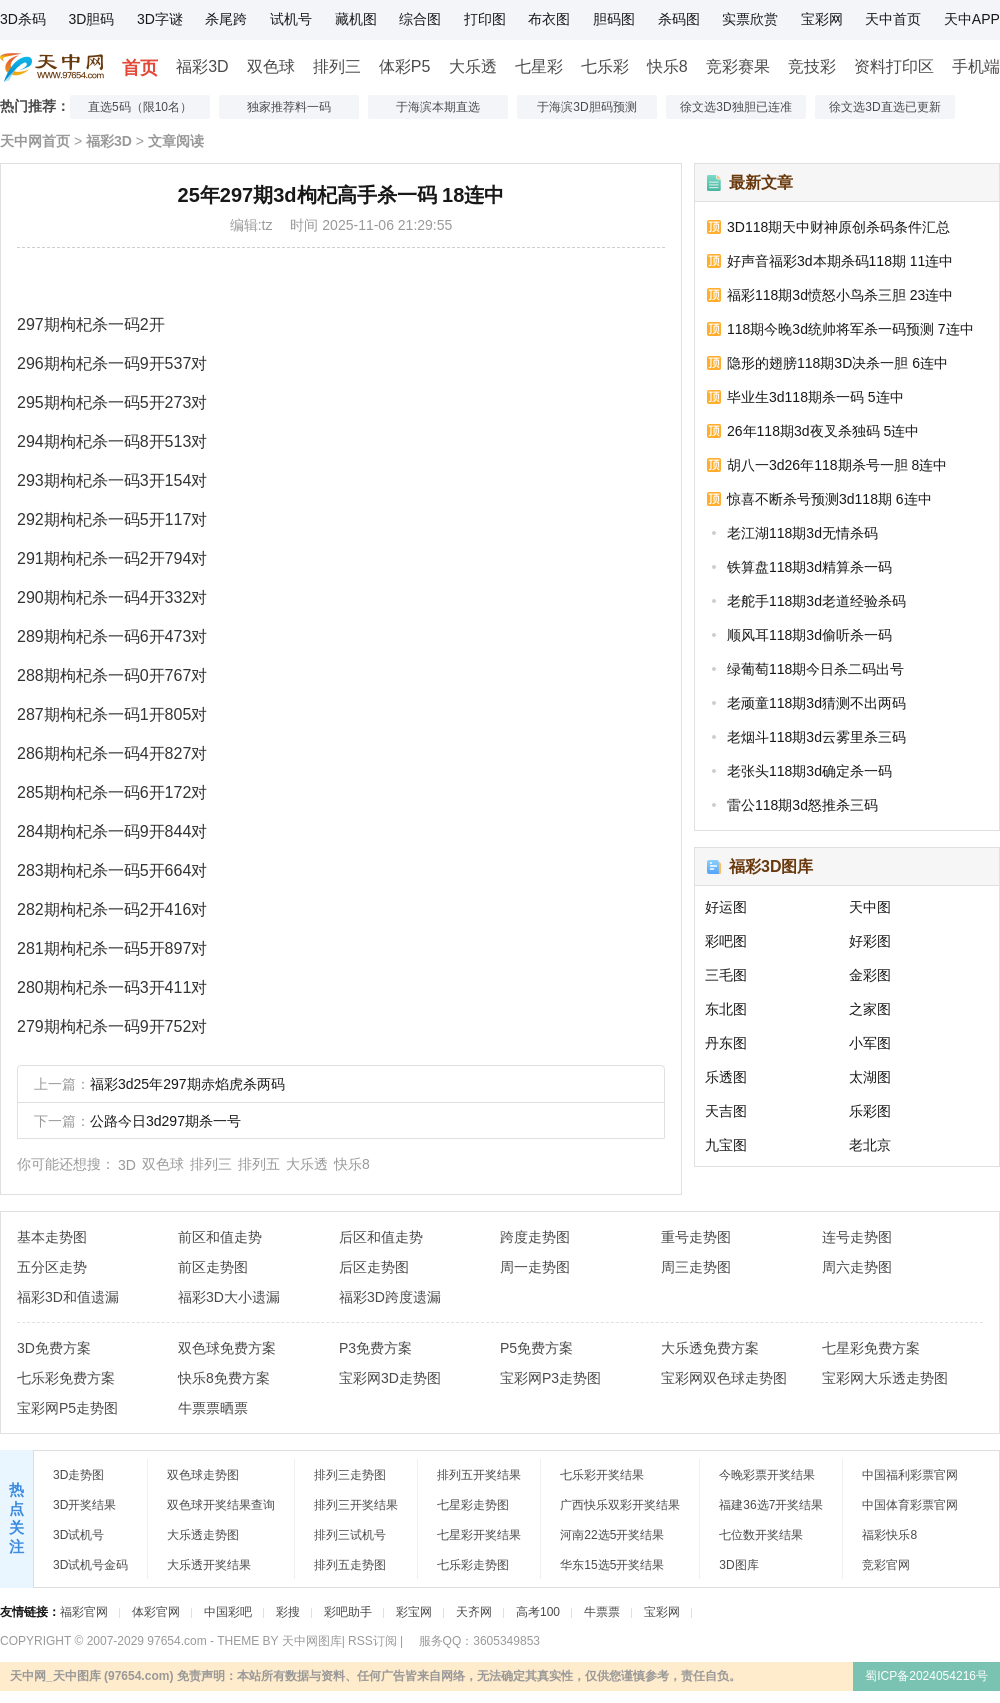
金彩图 (870, 975)
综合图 (420, 19)
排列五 (259, 1164)
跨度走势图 (535, 1237)
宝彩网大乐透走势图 (885, 1378)
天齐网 (474, 1612)
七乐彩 (605, 66)
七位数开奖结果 (761, 1535)
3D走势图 (78, 1475)
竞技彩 (812, 66)
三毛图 (726, 975)
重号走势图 (696, 1237)
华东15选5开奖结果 (612, 1565)
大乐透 (473, 66)
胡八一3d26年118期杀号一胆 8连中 (837, 465)
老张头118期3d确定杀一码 (809, 771)
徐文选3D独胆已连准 (735, 107)
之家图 (870, 1009)
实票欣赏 (750, 19)
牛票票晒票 (213, 1408)
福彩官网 (84, 1612)
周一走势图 (535, 1267)
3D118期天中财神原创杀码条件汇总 (838, 227)
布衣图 (549, 19)
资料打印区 (894, 66)
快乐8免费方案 (224, 1378)
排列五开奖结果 (479, 1475)
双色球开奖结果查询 (221, 1505)
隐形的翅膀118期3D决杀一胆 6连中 (837, 363)
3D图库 (738, 1565)
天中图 (870, 907)
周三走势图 (696, 1267)
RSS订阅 (372, 1641)
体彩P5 (405, 66)
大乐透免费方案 (710, 1348)
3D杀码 (23, 19)
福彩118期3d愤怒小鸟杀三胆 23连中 (840, 295)
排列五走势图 (350, 1565)
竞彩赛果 (738, 66)
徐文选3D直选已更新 (884, 107)
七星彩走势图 (473, 1505)
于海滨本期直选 (438, 107)
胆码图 (614, 19)
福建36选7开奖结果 (771, 1505)
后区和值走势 (381, 1237)
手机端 (976, 66)
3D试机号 (78, 1535)
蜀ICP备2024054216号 (926, 1676)
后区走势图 (374, 1267)
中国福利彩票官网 (910, 1475)
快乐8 (667, 66)
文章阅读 (176, 141)
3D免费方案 (54, 1348)
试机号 (291, 19)
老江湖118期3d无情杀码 (802, 533)
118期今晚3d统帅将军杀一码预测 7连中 (850, 329)
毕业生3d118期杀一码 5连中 (815, 397)
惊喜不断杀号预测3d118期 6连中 (829, 499)
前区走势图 (213, 1267)
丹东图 (726, 1043)
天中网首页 (35, 141)
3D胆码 (91, 19)
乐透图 (726, 1077)
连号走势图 (857, 1237)
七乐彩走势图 (473, 1565)
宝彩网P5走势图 (67, 1408)
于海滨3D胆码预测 (586, 107)
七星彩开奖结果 (479, 1535)
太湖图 (870, 1077)
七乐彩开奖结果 (602, 1475)
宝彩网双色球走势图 (724, 1378)
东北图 (726, 1009)
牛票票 (602, 1612)
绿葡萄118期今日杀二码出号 (815, 669)
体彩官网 (156, 1612)
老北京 (870, 1145)
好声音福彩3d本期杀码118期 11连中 (840, 261)
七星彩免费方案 (871, 1348)
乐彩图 (870, 1111)
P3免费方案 (375, 1348)
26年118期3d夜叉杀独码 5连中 (823, 431)
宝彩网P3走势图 (550, 1378)
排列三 (337, 66)
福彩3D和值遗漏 (68, 1297)
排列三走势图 (350, 1475)
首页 (140, 68)
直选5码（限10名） (140, 107)
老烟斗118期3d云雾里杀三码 (816, 737)
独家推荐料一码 (289, 107)
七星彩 (539, 66)
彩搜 (288, 1612)
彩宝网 (414, 1612)
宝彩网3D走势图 (390, 1378)
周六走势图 (857, 1267)
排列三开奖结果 (356, 1505)
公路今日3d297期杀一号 (165, 1121)
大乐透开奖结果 (209, 1565)
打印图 (485, 19)
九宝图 (726, 1145)
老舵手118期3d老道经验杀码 (816, 601)
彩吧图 (726, 941)
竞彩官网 (886, 1565)
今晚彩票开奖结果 (767, 1475)
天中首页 (893, 19)
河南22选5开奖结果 (612, 1535)
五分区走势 (52, 1267)
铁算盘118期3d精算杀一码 (809, 567)
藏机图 (356, 19)
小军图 (870, 1043)
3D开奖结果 (84, 1505)
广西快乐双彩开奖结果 (620, 1505)
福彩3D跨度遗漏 (390, 1297)
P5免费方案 (536, 1348)
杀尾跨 (226, 19)
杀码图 (679, 19)
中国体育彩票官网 (910, 1505)
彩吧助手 (348, 1612)
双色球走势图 (203, 1475)
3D (127, 1165)
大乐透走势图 (203, 1535)
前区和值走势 (220, 1237)
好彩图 (870, 941)
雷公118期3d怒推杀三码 (802, 805)
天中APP (972, 19)
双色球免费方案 (227, 1348)
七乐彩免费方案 (66, 1378)
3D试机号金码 (90, 1565)
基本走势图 (52, 1237)
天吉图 (726, 1111)
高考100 (538, 1612)
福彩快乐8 (889, 1535)
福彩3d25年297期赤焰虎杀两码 (187, 1084)
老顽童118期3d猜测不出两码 (816, 703)
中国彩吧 (228, 1612)
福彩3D (202, 66)
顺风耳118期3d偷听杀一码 (809, 635)
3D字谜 (160, 19)
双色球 (271, 66)
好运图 (726, 907)
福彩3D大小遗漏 (229, 1297)
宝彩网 (822, 19)
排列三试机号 (350, 1535)
